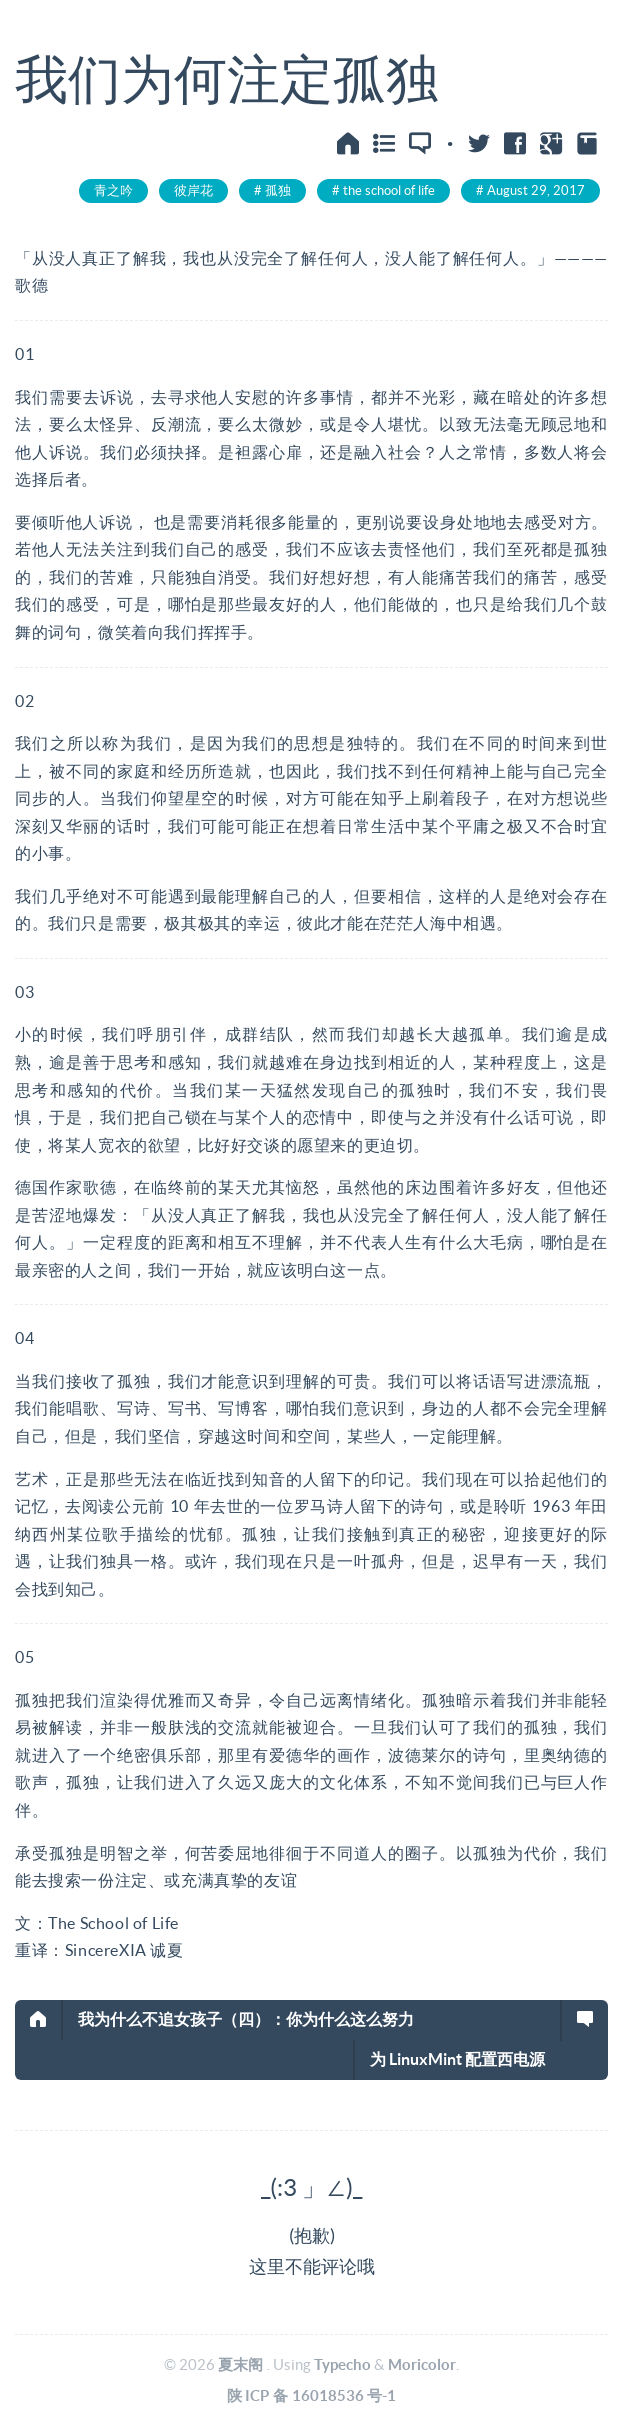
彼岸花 (193, 190)
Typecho (342, 2364)
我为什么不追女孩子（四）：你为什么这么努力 (246, 2019)
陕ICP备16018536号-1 (312, 2395)
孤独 (278, 190)
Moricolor (422, 2364)
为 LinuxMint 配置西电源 (457, 2059)
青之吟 (113, 190)
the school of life (389, 190)
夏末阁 (240, 2364)
